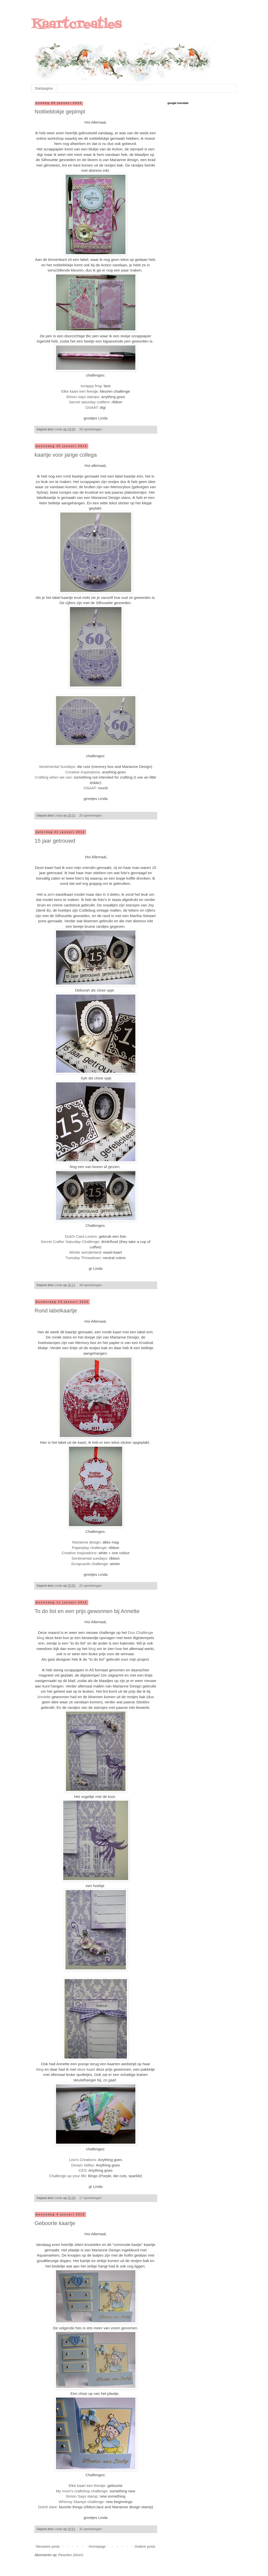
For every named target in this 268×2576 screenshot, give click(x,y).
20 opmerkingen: (91, 815)
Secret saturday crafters (89, 402)
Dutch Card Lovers (81, 1236)
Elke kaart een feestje (79, 391)
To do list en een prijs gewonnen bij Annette (87, 1611)
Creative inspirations (82, 772)
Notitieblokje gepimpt (60, 111)
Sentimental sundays (89, 1558)
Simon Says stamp (81, 2496)
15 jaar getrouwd (55, 841)
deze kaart (86, 2069)
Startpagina (44, 88)
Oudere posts (144, 2546)
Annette (44, 1697)
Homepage (97, 2546)
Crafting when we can (53, 777)
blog (92, 1649)
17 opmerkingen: (91, 2198)
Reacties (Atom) (70, 2555)
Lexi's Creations (82, 2160)
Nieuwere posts (48, 2546)
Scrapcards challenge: (90, 1564)
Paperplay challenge (89, 1548)
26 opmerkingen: (91, 429)
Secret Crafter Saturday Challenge (70, 1241)
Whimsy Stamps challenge (81, 2502)
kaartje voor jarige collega (66, 455)
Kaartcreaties (76, 24)
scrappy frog (91, 386)
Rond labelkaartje (56, 1310)
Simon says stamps (82, 397)
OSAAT (92, 407)
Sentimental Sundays (57, 766)
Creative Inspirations (78, 1553)
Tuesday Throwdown (83, 1258)
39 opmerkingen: (91, 1285)
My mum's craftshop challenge (81, 2491)
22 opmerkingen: (91, 1585)
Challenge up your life (67, 2176)
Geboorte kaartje (55, 2223)
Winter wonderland (85, 1252)
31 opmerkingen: (91, 2529)
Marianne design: (86, 1542)
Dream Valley (82, 2165)
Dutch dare (47, 2507)
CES (83, 2170)
